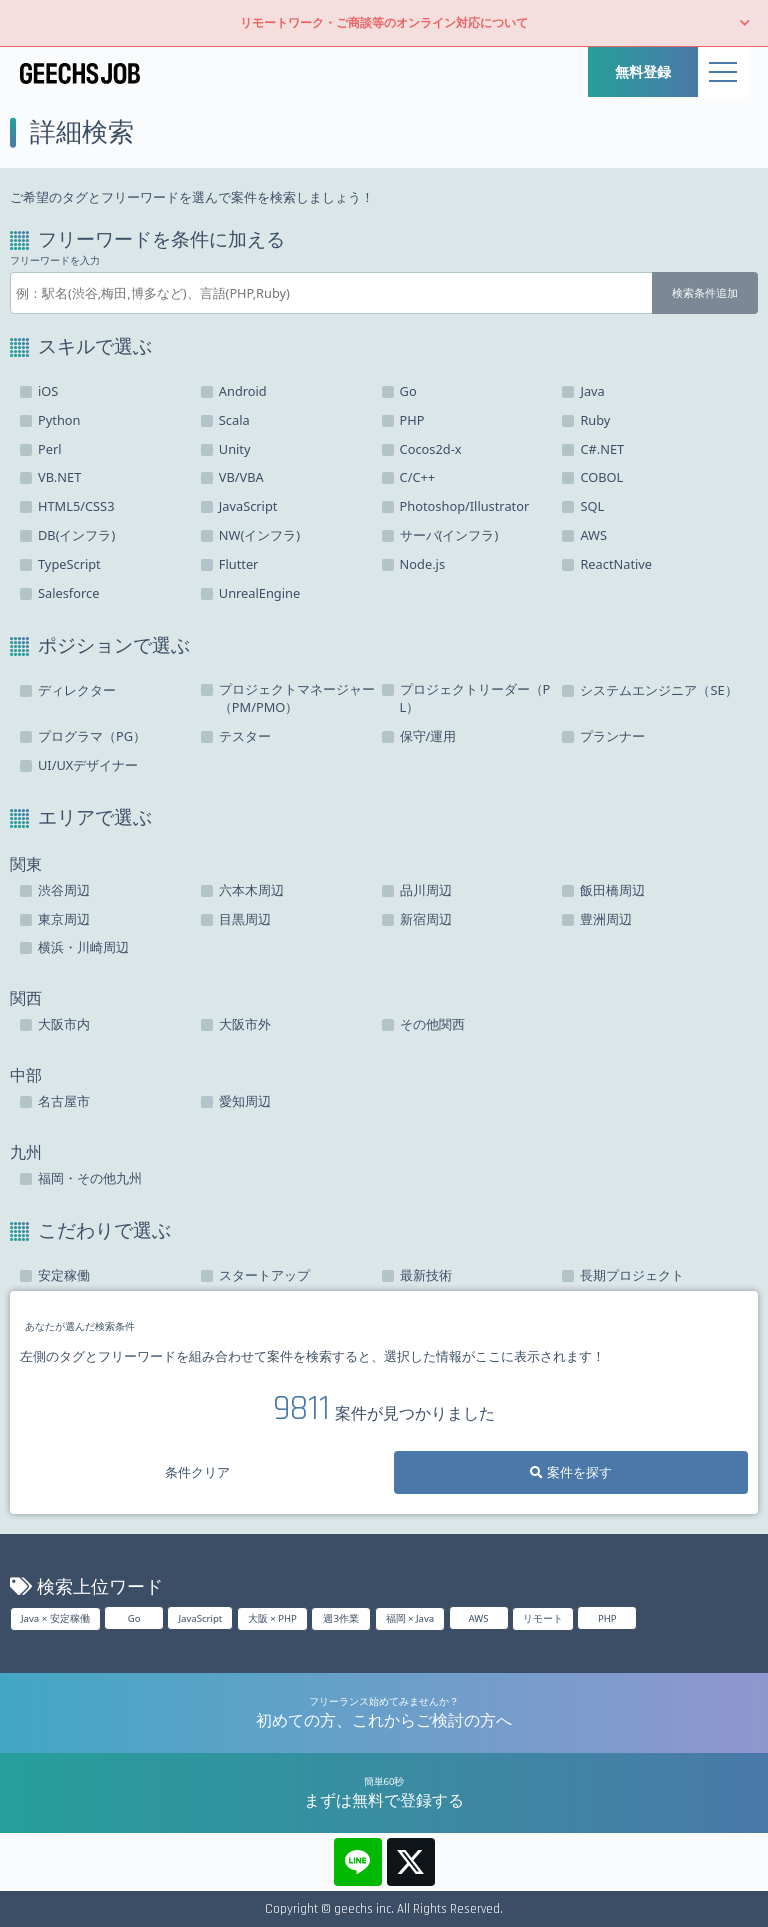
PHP (607, 1618)
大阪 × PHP (272, 1618)
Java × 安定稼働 (55, 1618)
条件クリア (197, 1472)
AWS (479, 1618)
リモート (543, 1618)
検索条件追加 (705, 292)
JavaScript (200, 1618)
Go (134, 1618)
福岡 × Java (410, 1618)
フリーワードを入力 (55, 261)
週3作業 (341, 1618)
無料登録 (643, 71)
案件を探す (570, 1472)
